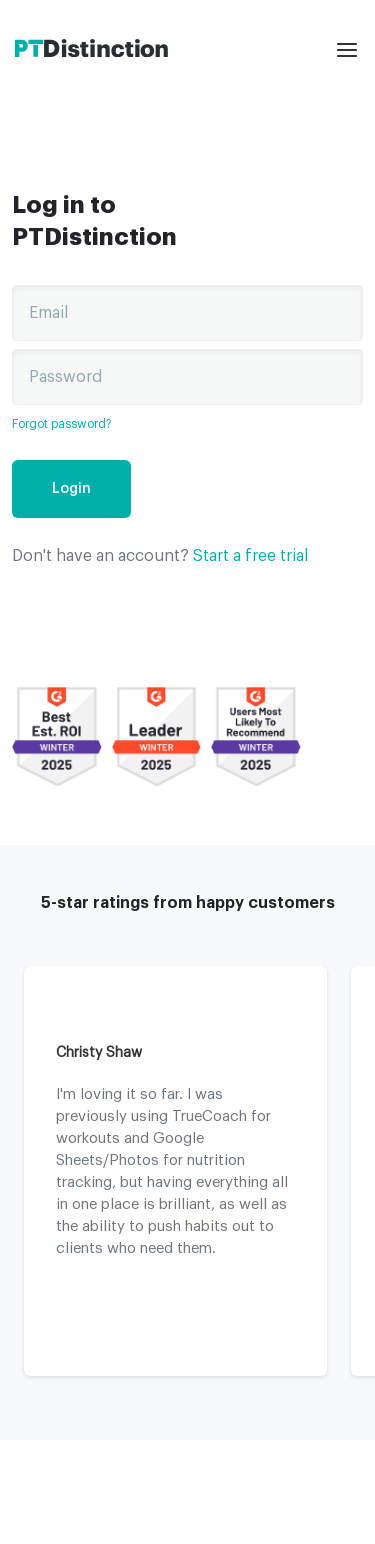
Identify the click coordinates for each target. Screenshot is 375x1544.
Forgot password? (62, 424)
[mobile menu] (350, 50)
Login (71, 489)
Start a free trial (250, 556)
